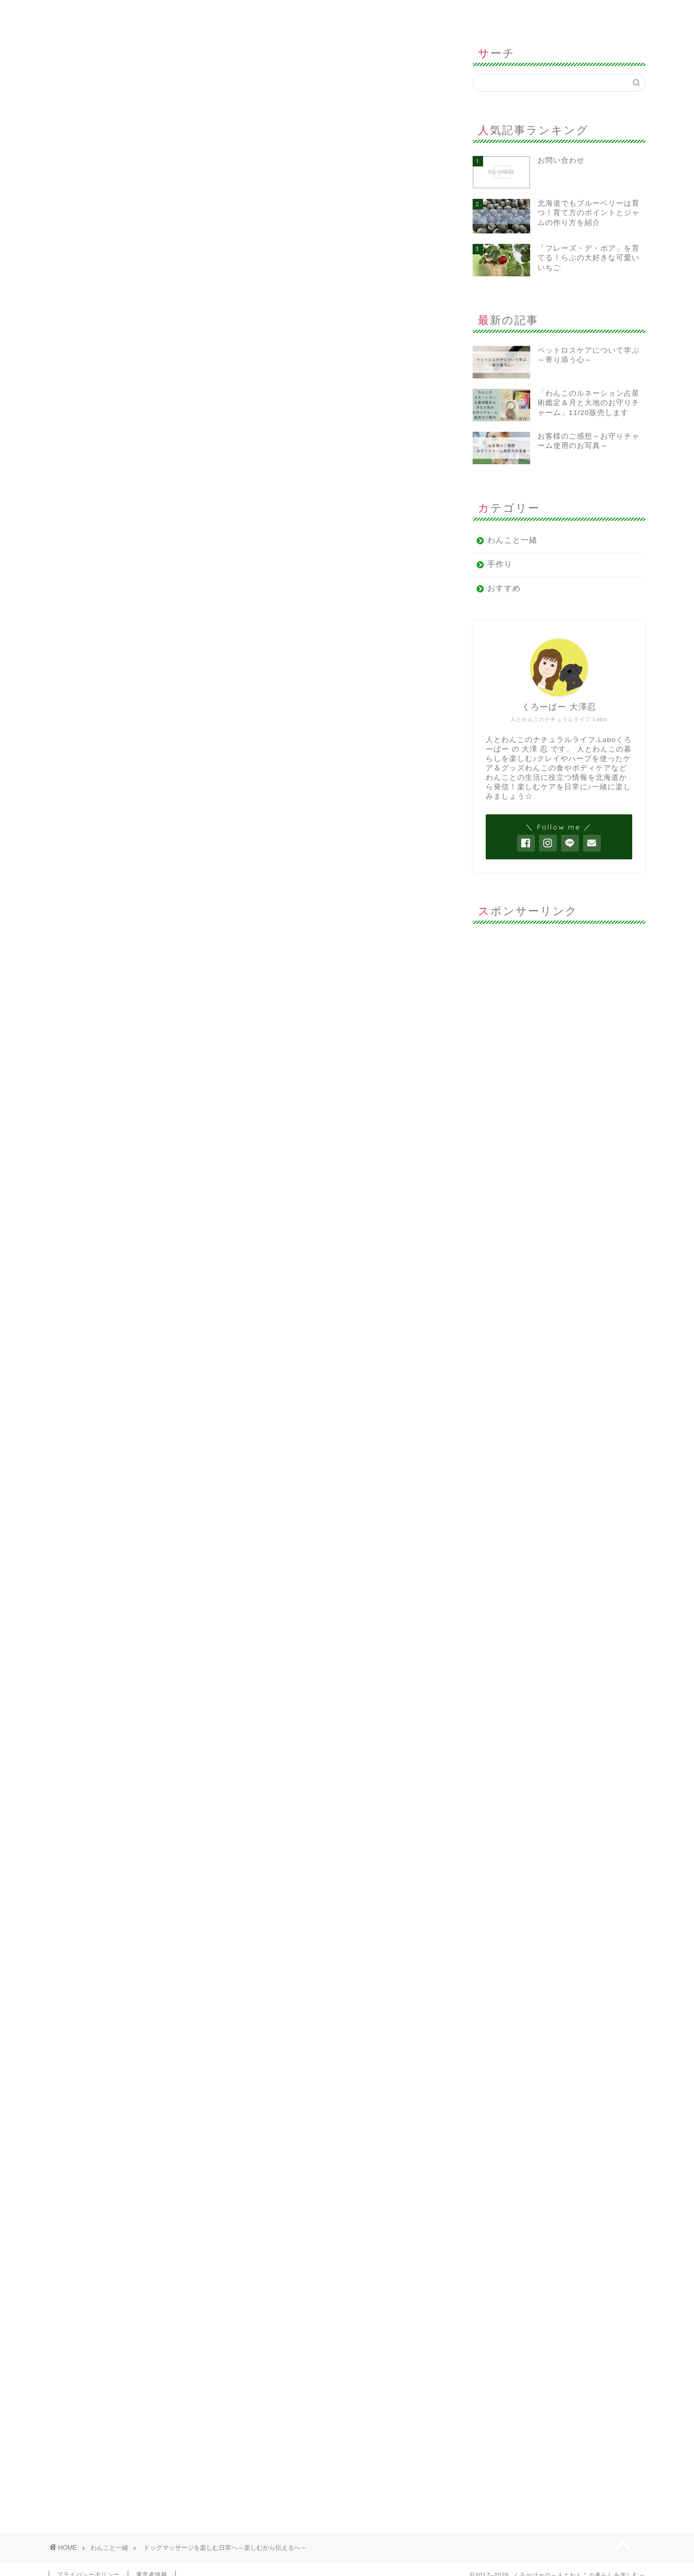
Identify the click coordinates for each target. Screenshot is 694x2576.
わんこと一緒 (71, 56)
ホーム (112, 13)
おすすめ (504, 588)
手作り (499, 563)
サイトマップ (238, 13)
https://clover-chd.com (150, 1856)
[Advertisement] (559, 997)
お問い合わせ (490, 13)
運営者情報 (364, 13)
